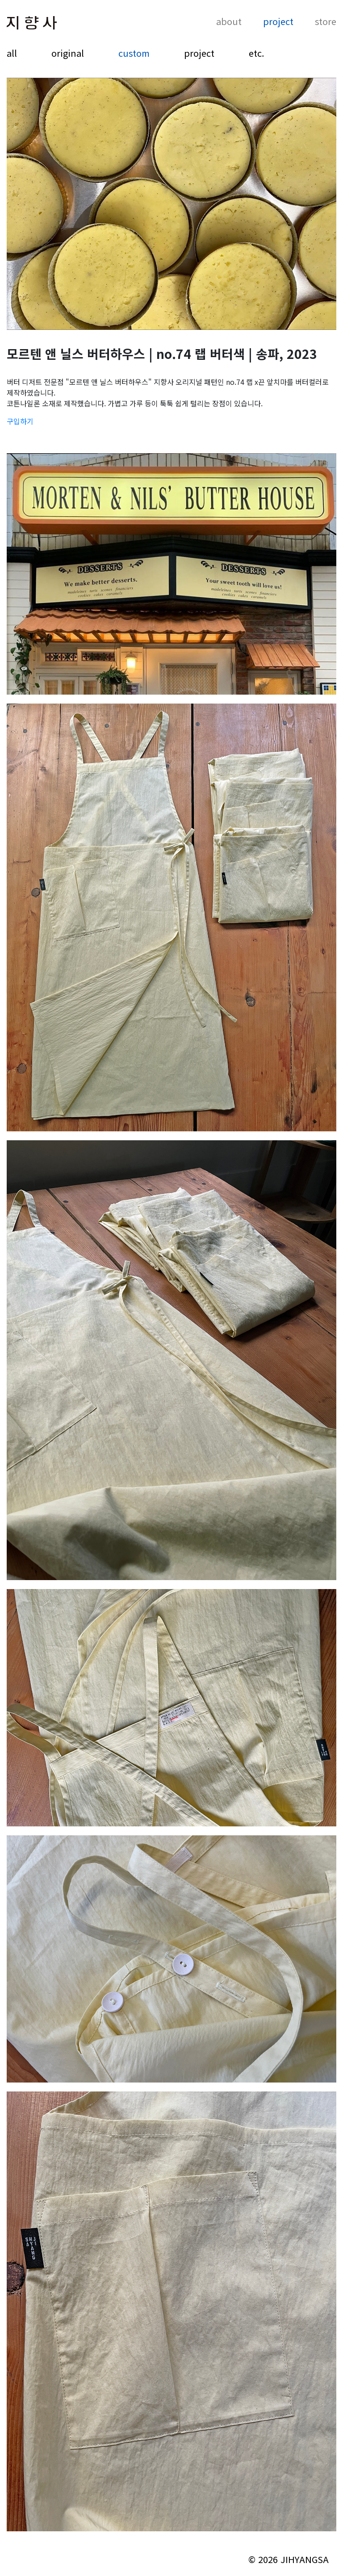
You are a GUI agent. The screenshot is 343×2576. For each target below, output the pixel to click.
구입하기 (20, 421)
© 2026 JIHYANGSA (288, 2559)
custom (134, 52)
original (67, 52)
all (12, 52)
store (325, 22)
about (229, 22)
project (278, 22)
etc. (256, 52)
